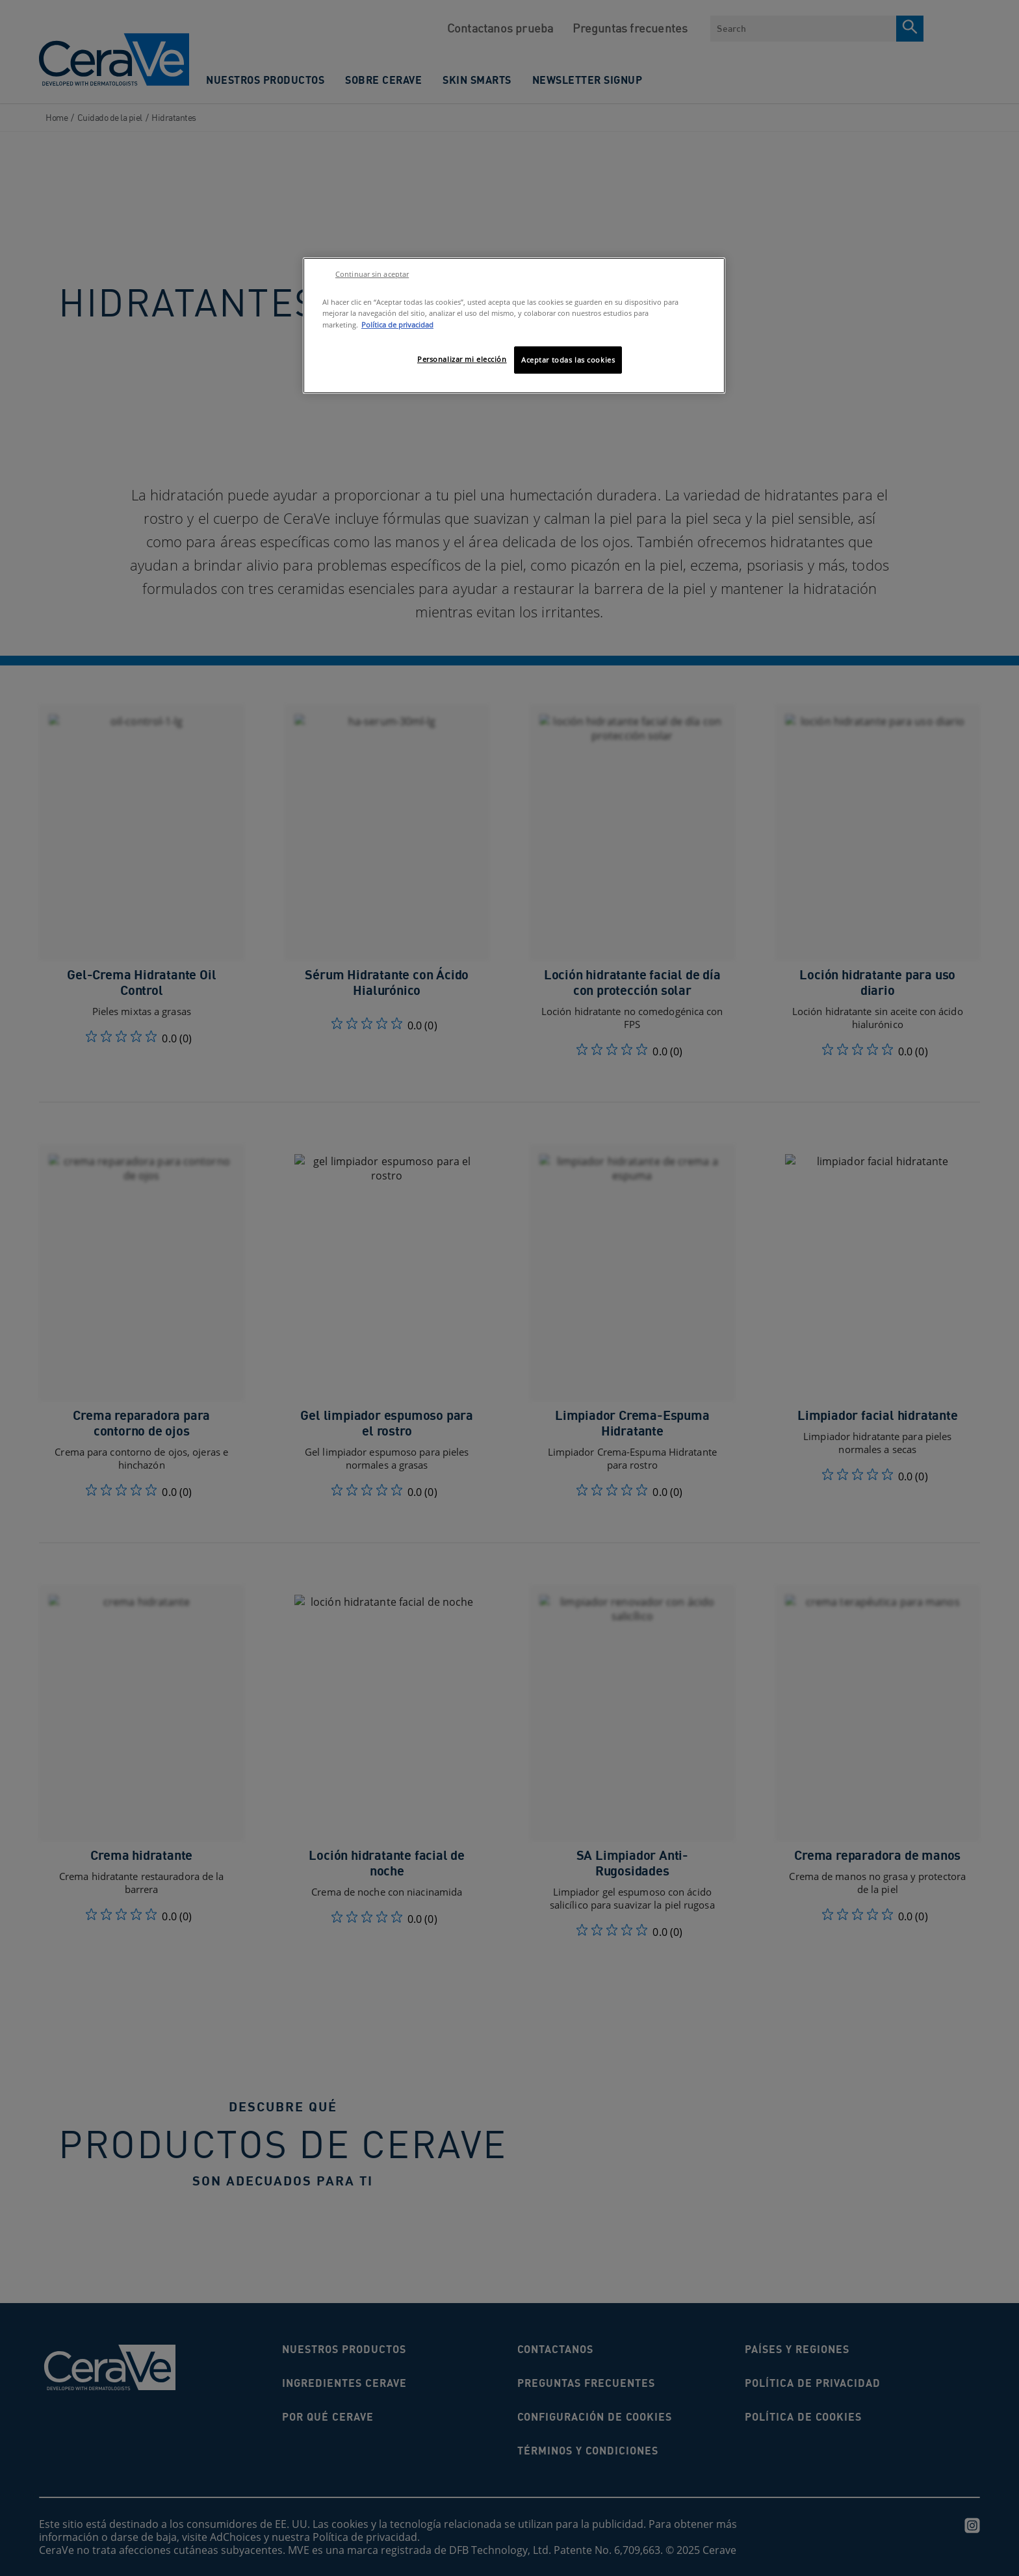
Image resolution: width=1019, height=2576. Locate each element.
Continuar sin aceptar (372, 274)
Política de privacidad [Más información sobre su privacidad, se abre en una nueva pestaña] (397, 324)
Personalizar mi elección (462, 359)
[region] (514, 325)
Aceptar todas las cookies (568, 360)
